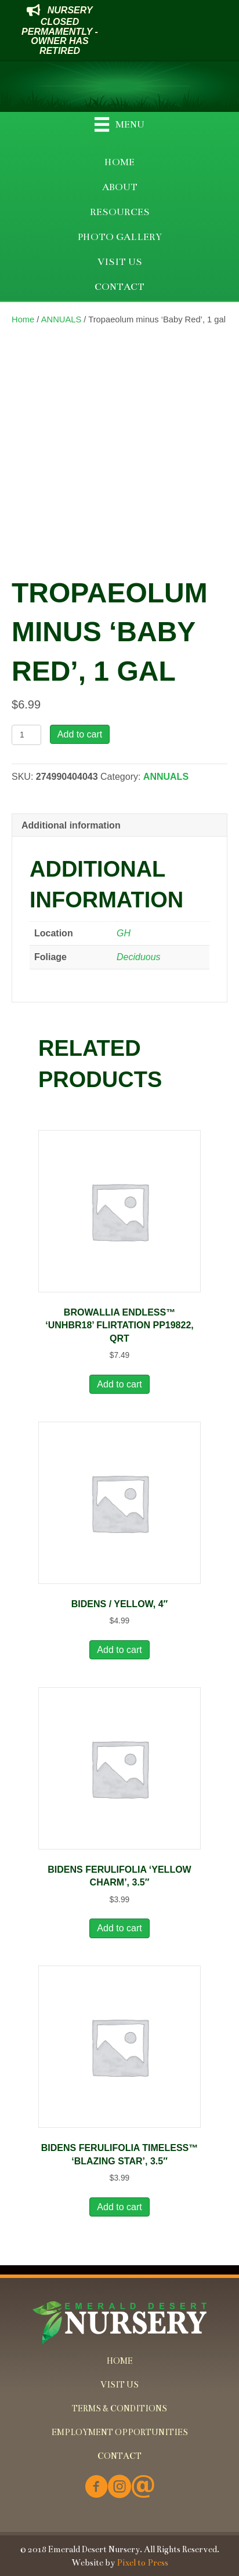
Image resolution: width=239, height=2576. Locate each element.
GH (124, 933)
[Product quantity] (26, 735)
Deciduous (139, 957)
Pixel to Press (142, 2562)
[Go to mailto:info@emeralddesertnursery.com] (142, 2487)
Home (23, 319)
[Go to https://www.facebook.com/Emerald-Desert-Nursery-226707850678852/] (96, 2487)
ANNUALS (61, 319)
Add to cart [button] (119, 1384)
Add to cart (79, 734)
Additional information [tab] (71, 825)
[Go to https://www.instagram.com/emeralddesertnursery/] (119, 2487)
